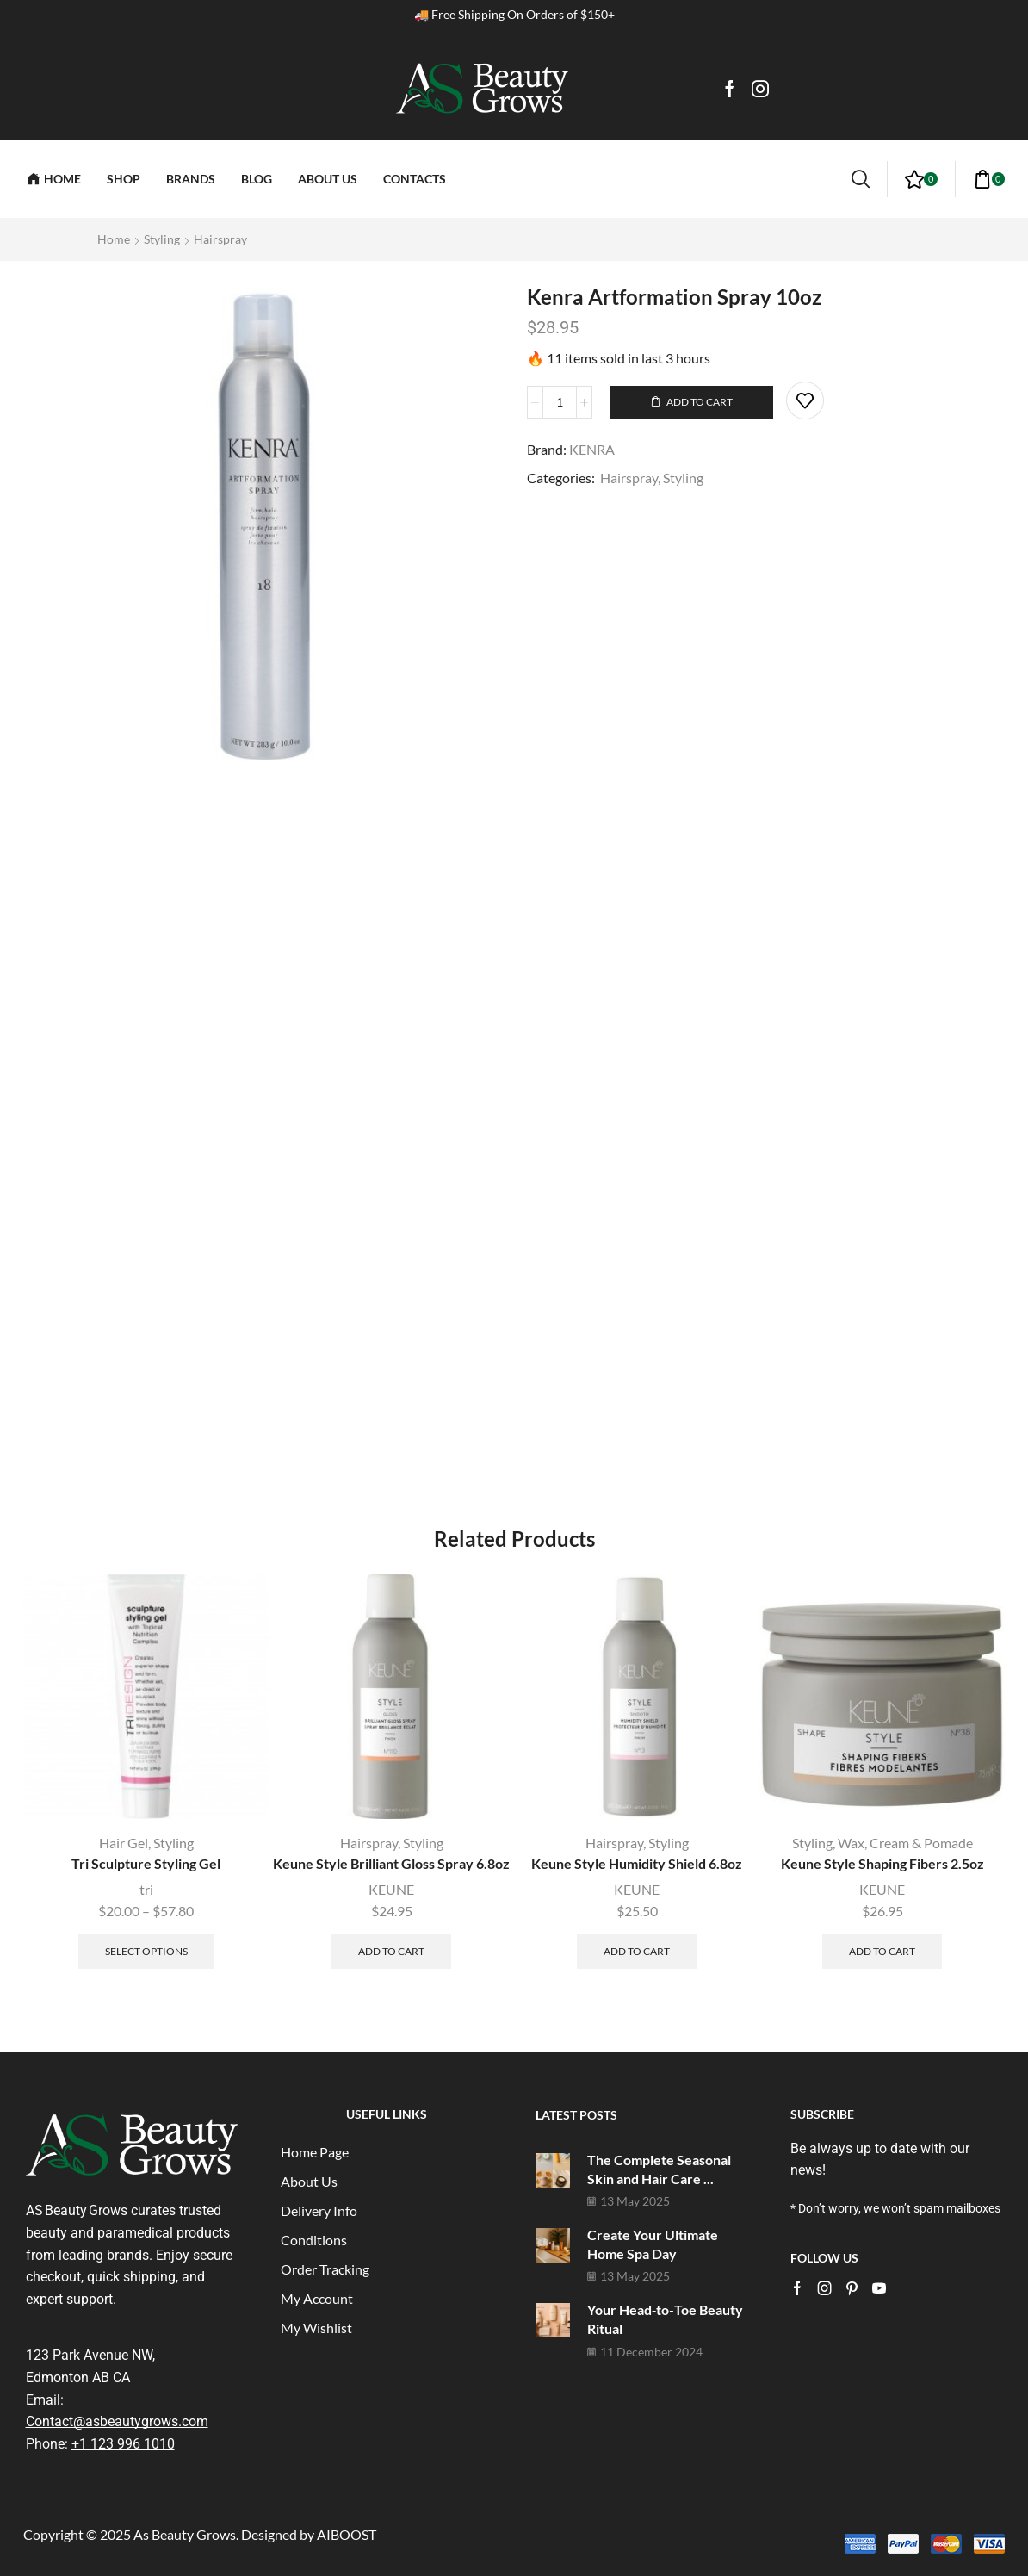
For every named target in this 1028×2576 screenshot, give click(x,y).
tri (146, 1889)
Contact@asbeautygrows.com (117, 2421)
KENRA (592, 449)
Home (113, 239)
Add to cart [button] (391, 1951)
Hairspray (220, 239)
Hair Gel (123, 1842)
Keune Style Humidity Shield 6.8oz (636, 1863)
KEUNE (391, 1889)
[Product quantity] (559, 402)
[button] (861, 179)
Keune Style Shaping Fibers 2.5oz (882, 1863)
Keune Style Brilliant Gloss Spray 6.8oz (391, 1863)
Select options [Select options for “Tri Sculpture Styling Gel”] (146, 1951)
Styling (162, 239)
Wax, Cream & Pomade (905, 1842)
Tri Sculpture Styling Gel (145, 1863)
